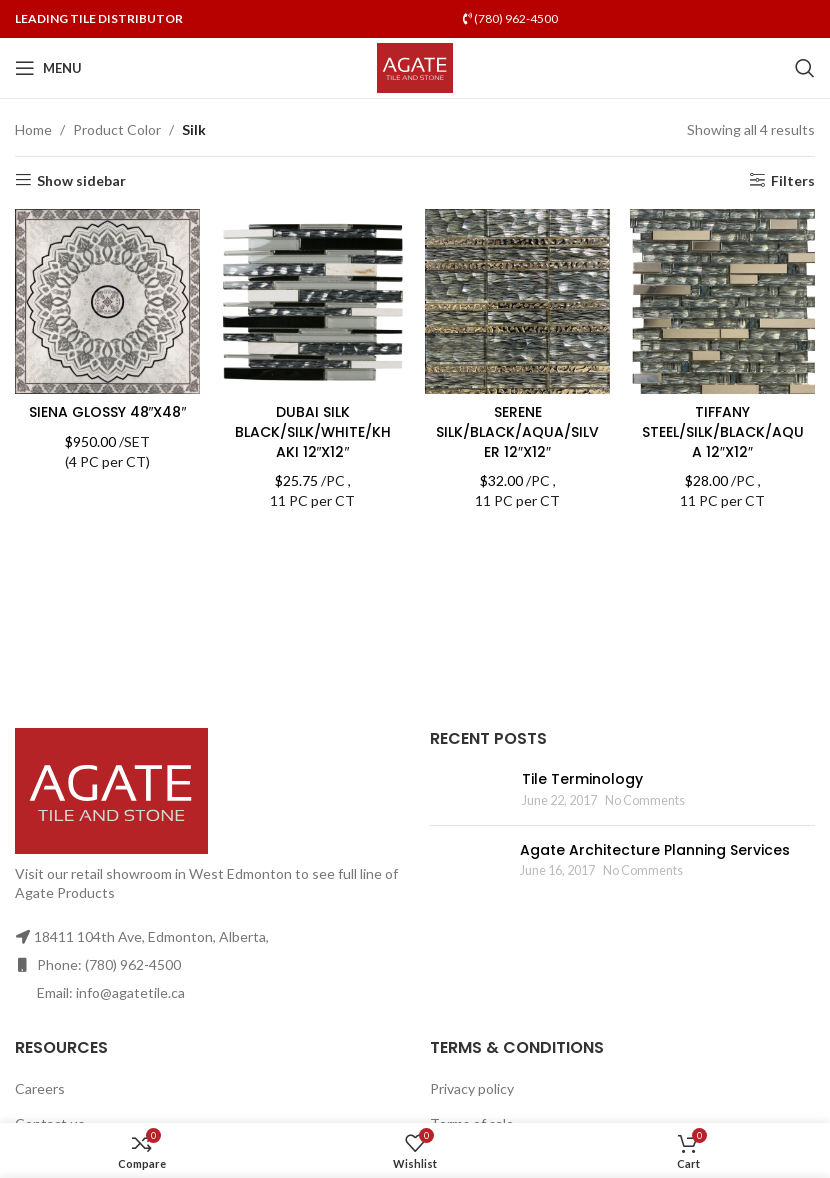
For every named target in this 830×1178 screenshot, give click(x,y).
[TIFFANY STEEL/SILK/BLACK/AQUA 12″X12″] (722, 301)
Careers (40, 1088)
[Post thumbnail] (468, 789)
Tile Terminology (582, 779)
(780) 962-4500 (510, 18)
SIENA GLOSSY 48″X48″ (108, 412)
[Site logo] (415, 66)
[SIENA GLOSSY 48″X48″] (107, 301)
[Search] (805, 68)
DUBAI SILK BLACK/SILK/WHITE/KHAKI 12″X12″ (313, 431)
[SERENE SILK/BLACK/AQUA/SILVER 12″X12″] (517, 301)
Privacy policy (472, 1088)
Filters (793, 180)
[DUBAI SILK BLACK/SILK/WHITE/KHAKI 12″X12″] (312, 301)
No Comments (645, 800)
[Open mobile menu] (48, 68)
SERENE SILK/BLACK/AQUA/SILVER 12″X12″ (517, 431)
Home (33, 129)
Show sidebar (81, 180)
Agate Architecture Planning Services (655, 850)
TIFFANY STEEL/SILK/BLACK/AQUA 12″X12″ (723, 431)
